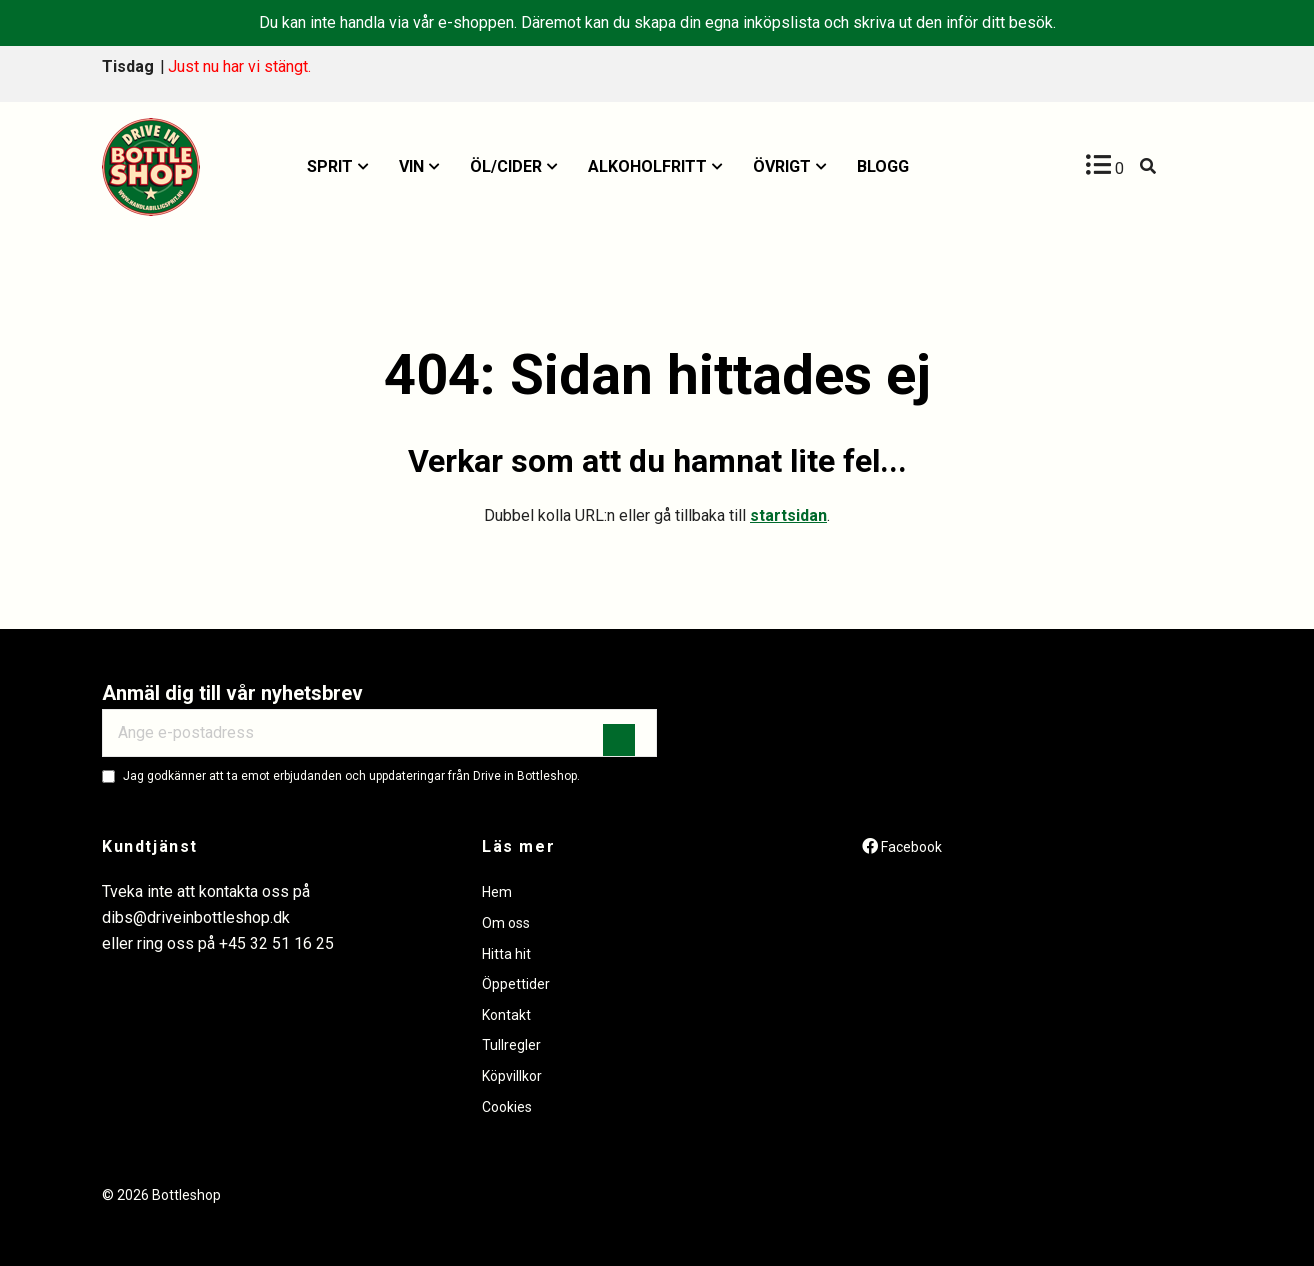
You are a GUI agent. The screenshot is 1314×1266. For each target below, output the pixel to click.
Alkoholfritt (647, 166)
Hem (497, 892)
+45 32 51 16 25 (276, 943)
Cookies (507, 1107)
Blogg (883, 166)
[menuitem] (338, 167)
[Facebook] (902, 847)
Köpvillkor (512, 1076)
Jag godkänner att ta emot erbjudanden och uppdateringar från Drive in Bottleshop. (351, 776)
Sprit (330, 166)
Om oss (506, 923)
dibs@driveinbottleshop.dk (196, 917)
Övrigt (782, 166)
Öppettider (516, 984)
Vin (411, 166)
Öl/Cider (506, 166)
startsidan (788, 515)
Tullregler (511, 1045)
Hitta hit (506, 954)
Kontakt (506, 1015)
